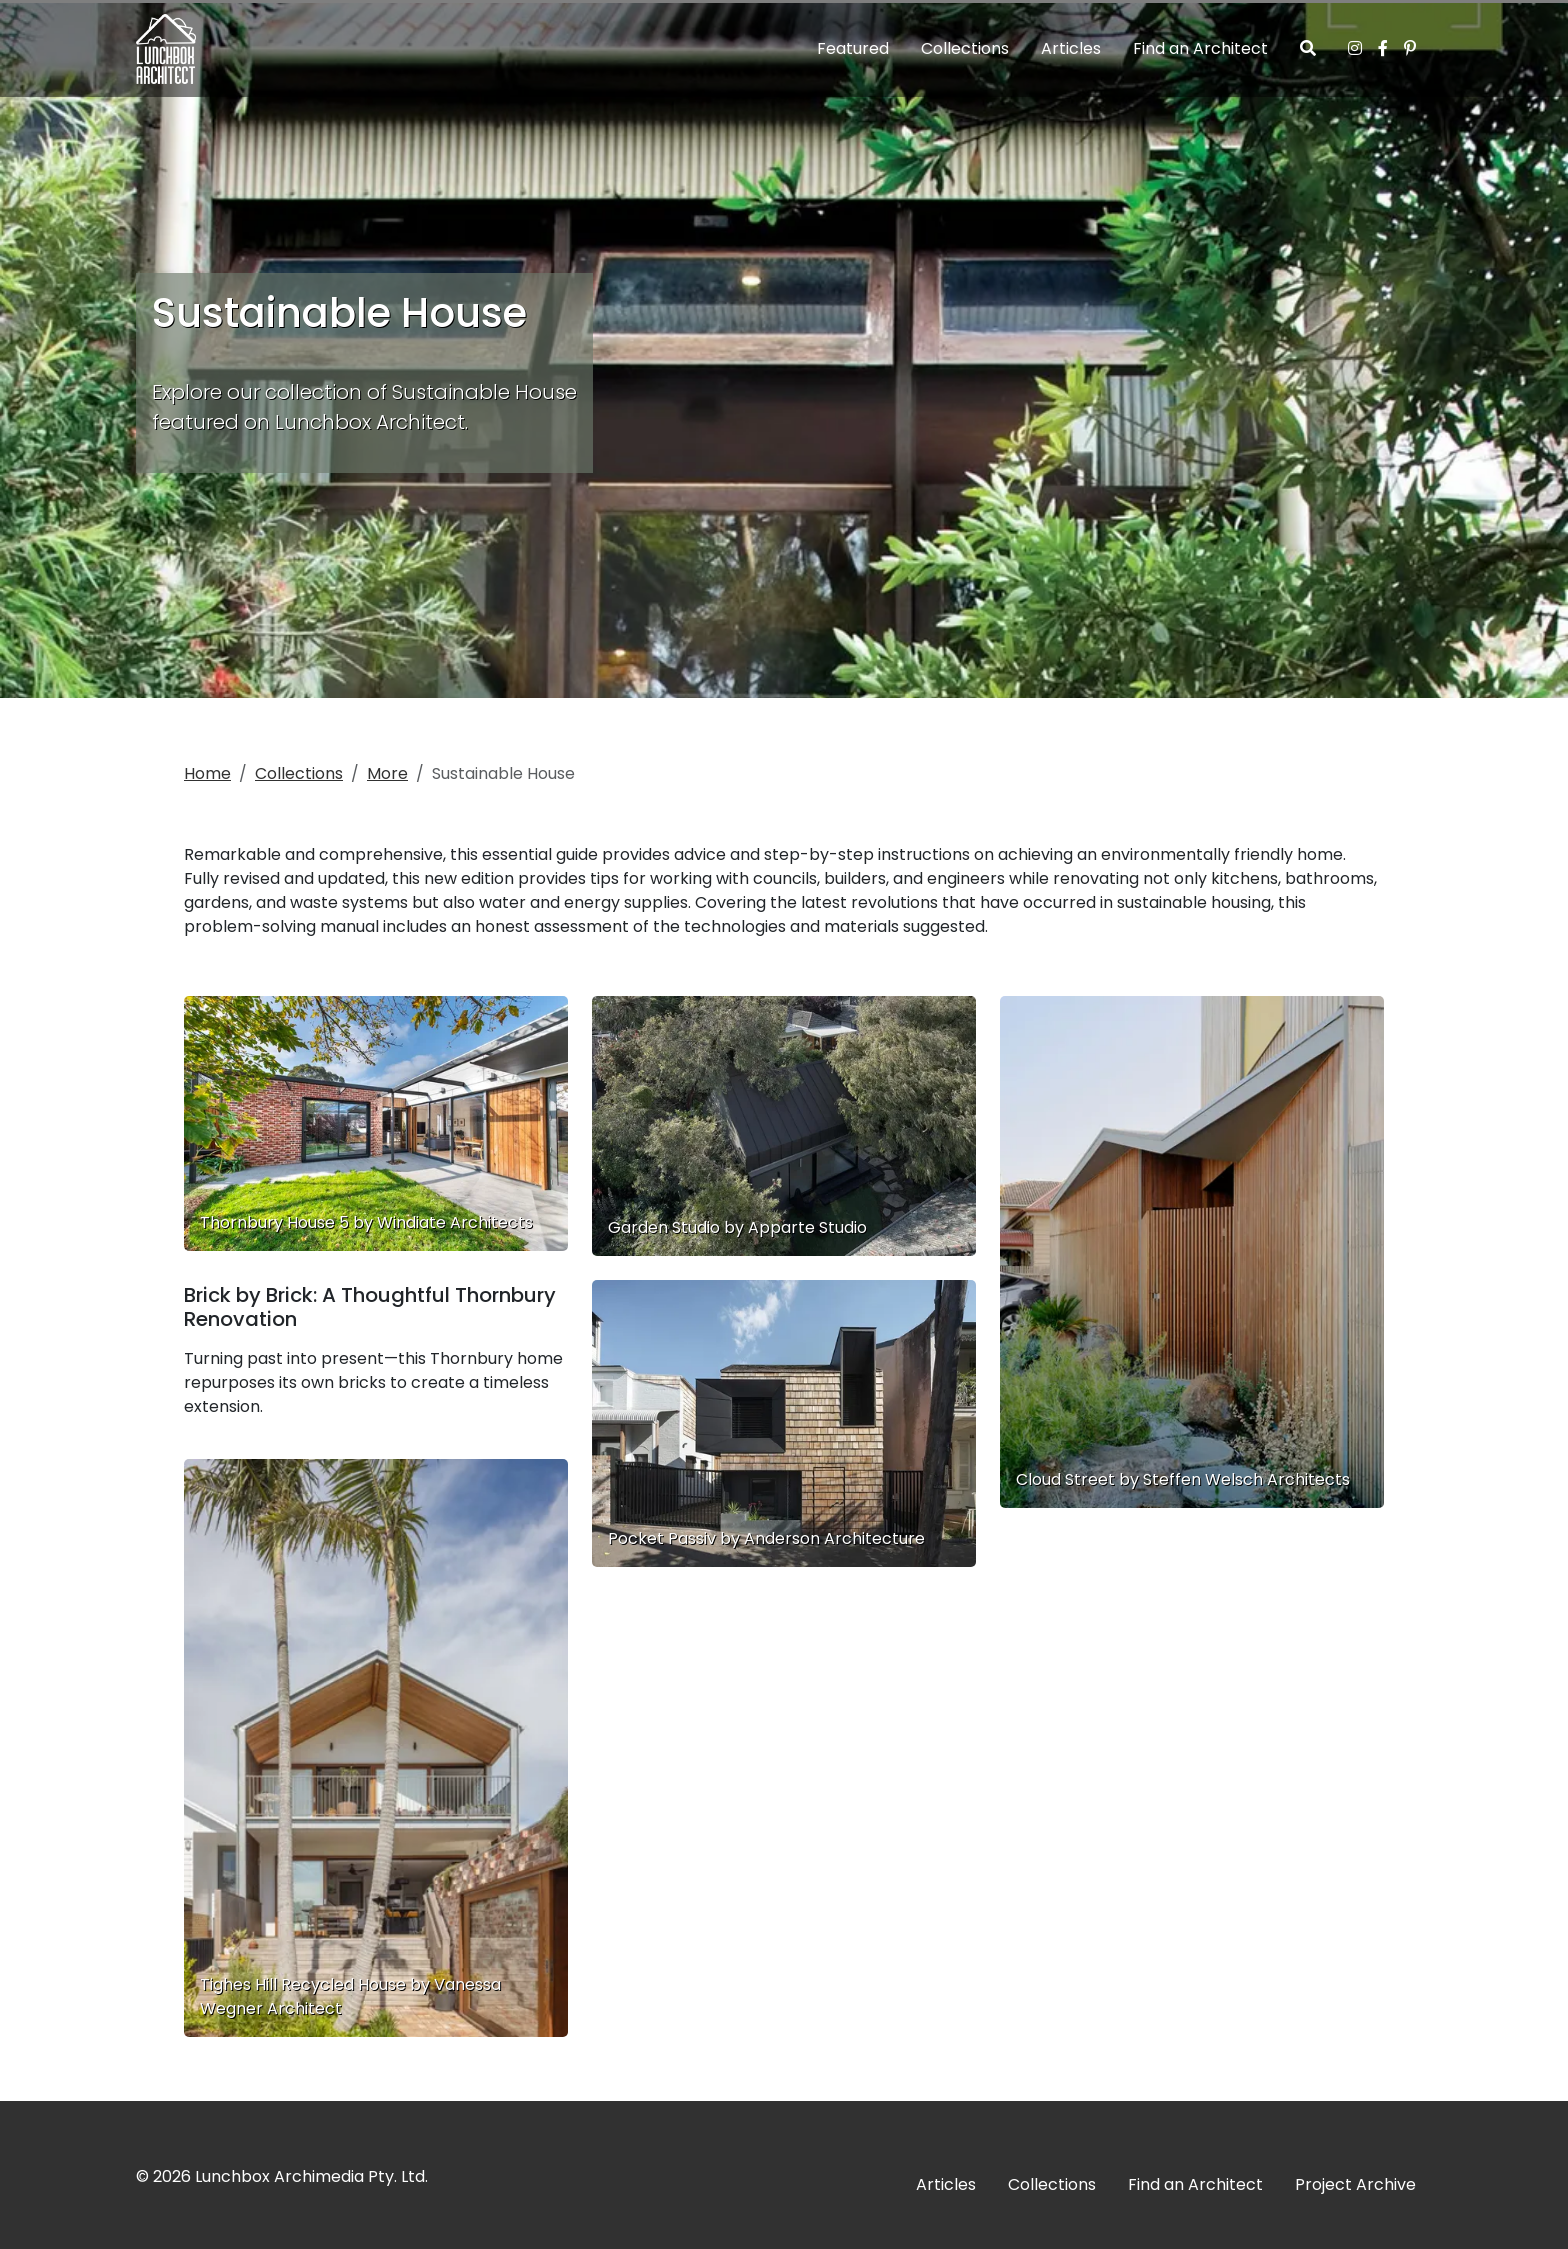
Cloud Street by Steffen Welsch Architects (1183, 1479)
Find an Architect (1200, 48)
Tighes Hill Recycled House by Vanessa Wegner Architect (350, 1996)
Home (207, 773)
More (387, 773)
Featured (853, 48)
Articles (1071, 48)
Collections (965, 48)
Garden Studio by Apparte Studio (737, 1227)
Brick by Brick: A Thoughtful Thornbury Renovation (370, 1307)
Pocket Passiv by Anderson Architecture (766, 1538)
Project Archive (1355, 2184)
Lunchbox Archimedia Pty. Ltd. (311, 2176)
